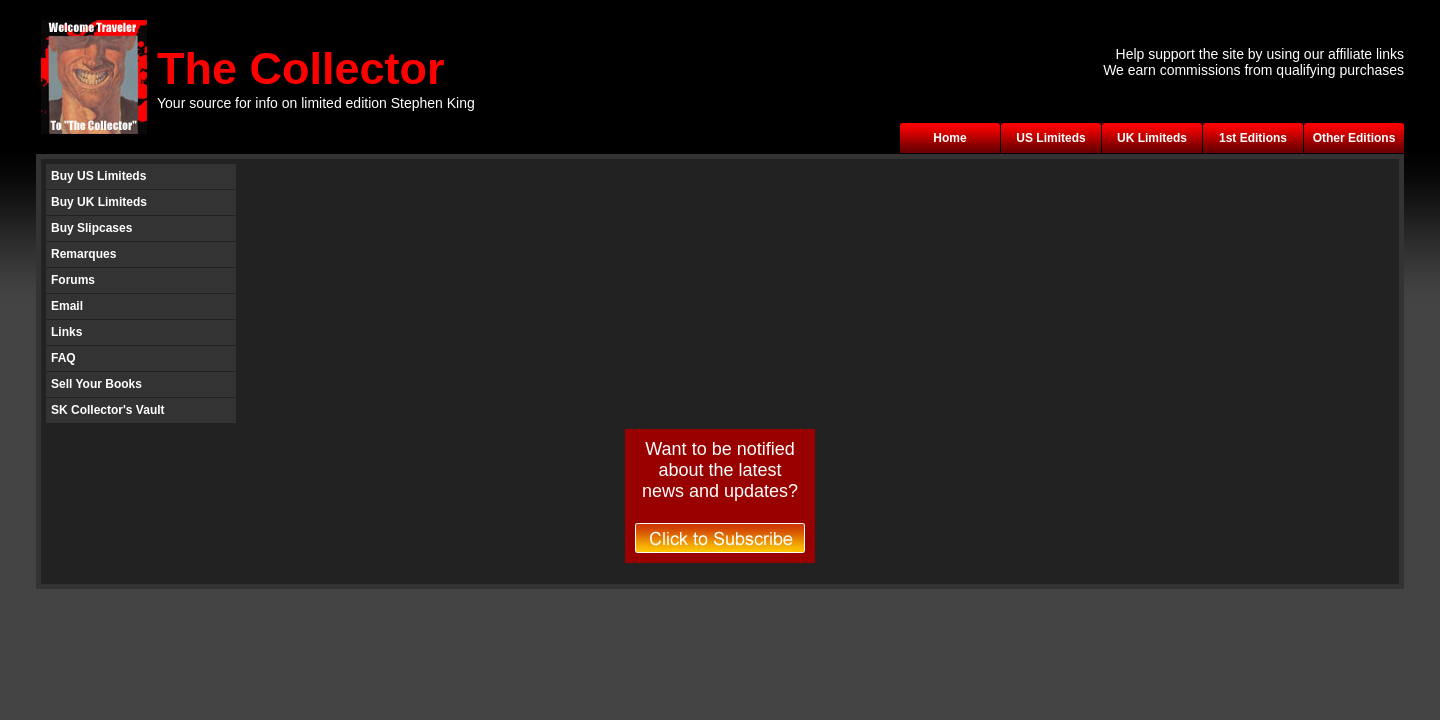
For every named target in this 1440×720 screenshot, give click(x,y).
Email (67, 306)
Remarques (83, 254)
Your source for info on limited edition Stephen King (316, 103)
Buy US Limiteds (98, 176)
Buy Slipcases (91, 228)
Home (949, 138)
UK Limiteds (1152, 138)
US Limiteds (1050, 138)
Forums (73, 280)
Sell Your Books (96, 384)
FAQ (63, 358)
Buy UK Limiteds (99, 202)
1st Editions (1253, 138)
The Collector (301, 68)
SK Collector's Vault (108, 410)
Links (66, 332)
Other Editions (1354, 138)
